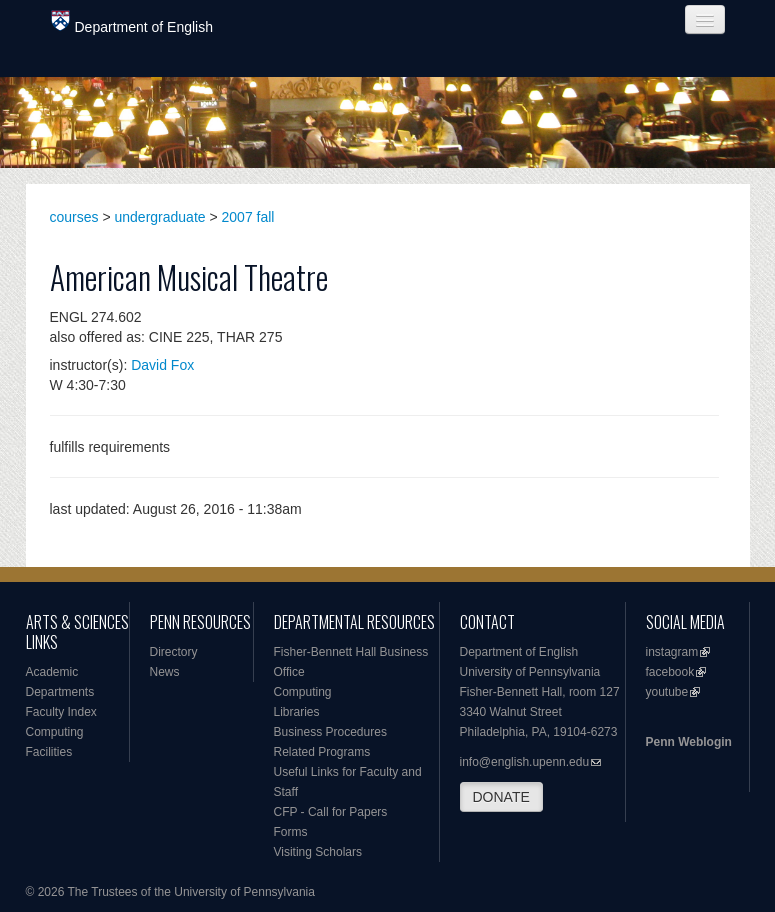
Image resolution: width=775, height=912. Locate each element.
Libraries (297, 712)
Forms (291, 832)
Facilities (49, 752)
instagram (672, 652)
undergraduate (160, 217)
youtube (667, 692)
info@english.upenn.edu (525, 762)
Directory (174, 652)
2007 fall (248, 217)
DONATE (501, 797)
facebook (670, 672)
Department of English (132, 22)
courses (74, 217)
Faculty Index (61, 712)
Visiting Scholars (318, 852)
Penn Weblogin (689, 742)
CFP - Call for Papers (331, 812)
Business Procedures (330, 732)
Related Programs (322, 752)
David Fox (162, 365)
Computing (55, 732)
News (165, 672)
